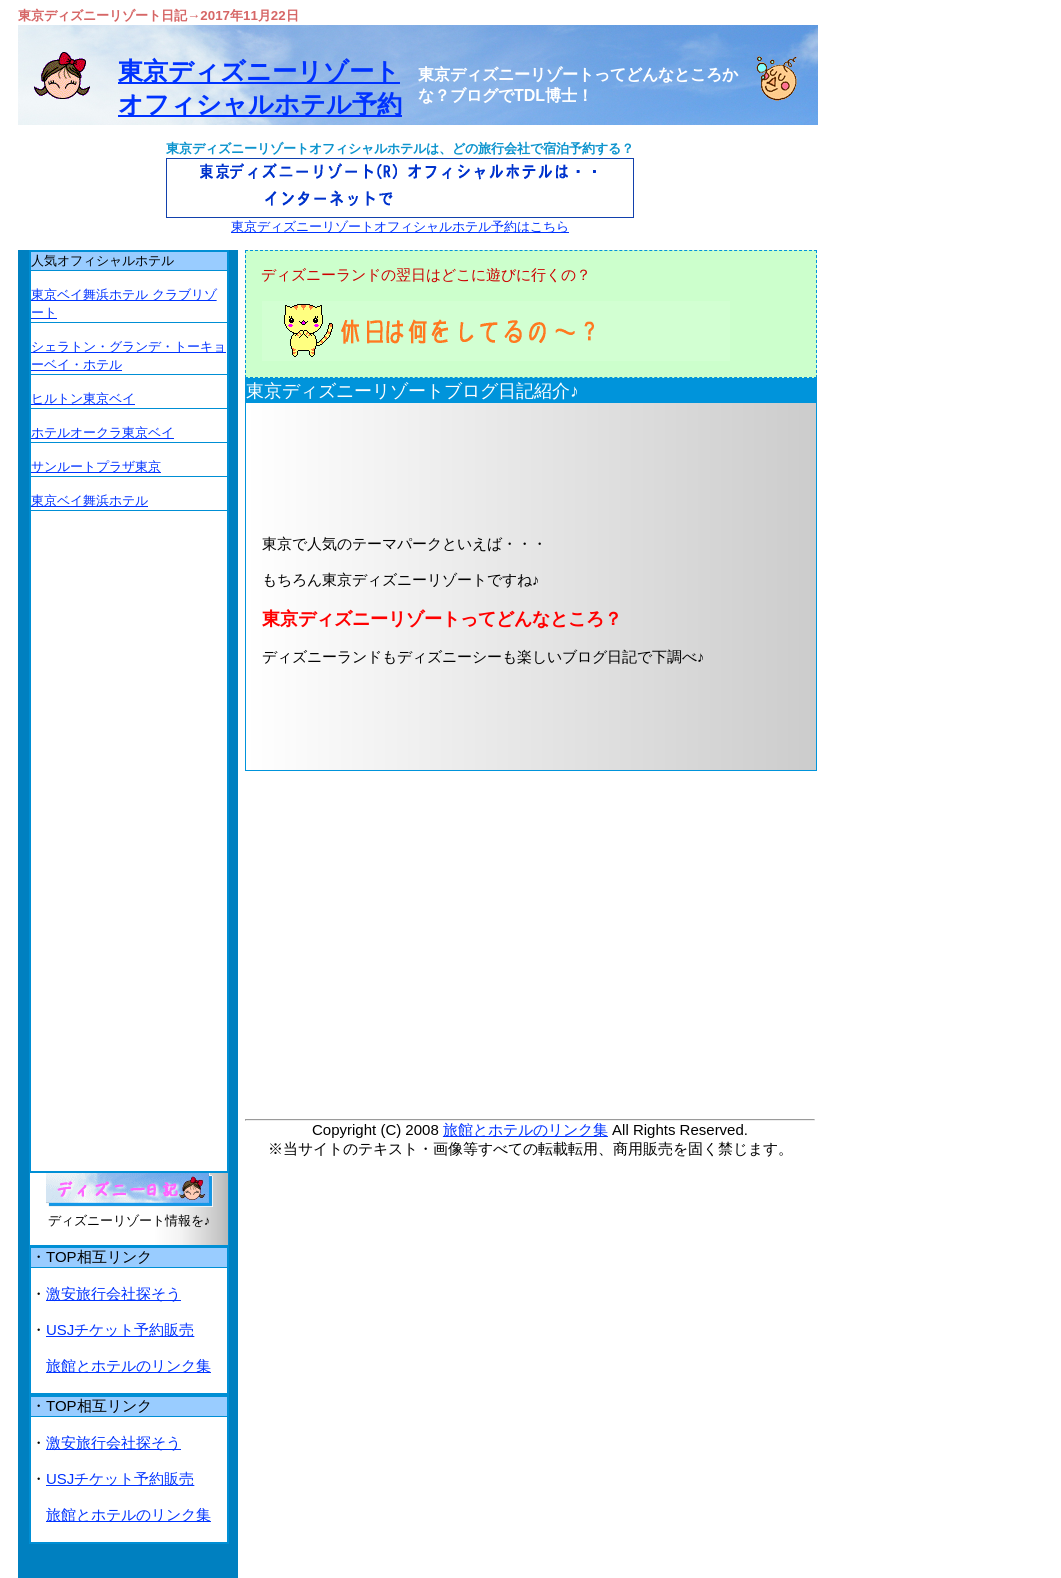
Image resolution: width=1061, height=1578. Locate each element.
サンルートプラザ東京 (96, 466)
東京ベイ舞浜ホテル (89, 500)
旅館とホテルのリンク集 (525, 1129)
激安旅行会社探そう (113, 1293)
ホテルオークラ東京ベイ (102, 432)
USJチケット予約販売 (120, 1329)
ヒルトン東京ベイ (83, 398)
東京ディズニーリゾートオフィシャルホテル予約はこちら (400, 226)
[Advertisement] (499, 467)
